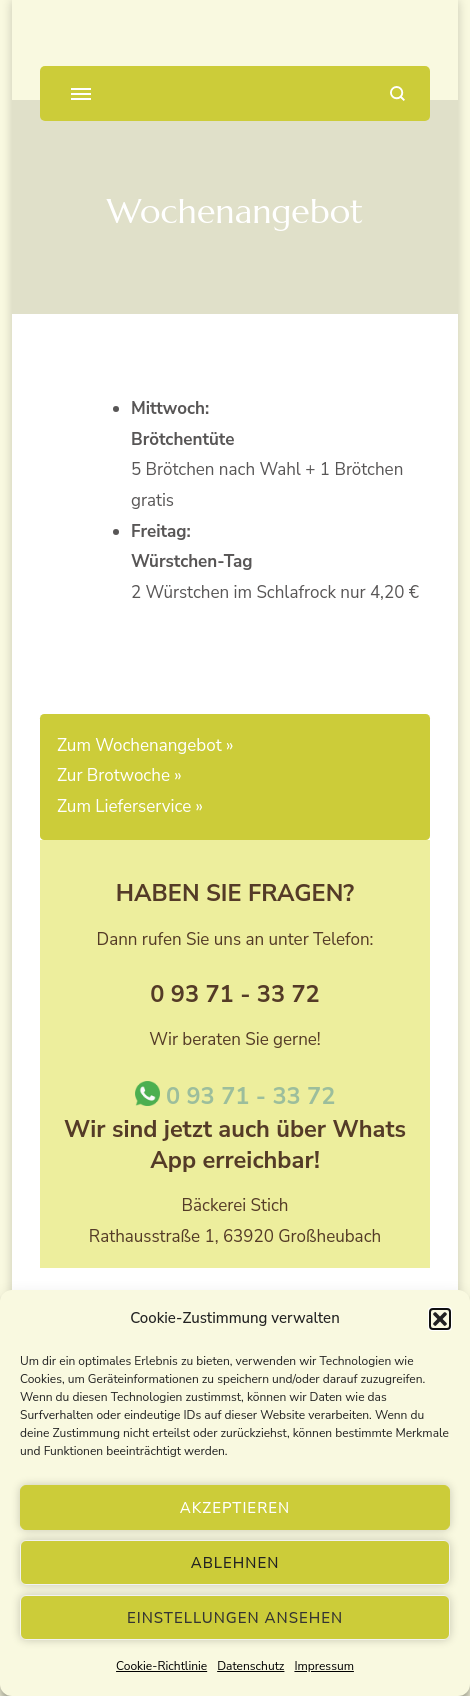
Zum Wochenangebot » (145, 745)
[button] (440, 1319)
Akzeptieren (235, 1508)
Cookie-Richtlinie (161, 1666)
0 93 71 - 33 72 (235, 1096)
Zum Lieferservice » (130, 806)
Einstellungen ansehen (235, 1618)
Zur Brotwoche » (119, 775)
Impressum (324, 1666)
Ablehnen (235, 1563)
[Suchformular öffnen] (397, 93)
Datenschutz (250, 1666)
